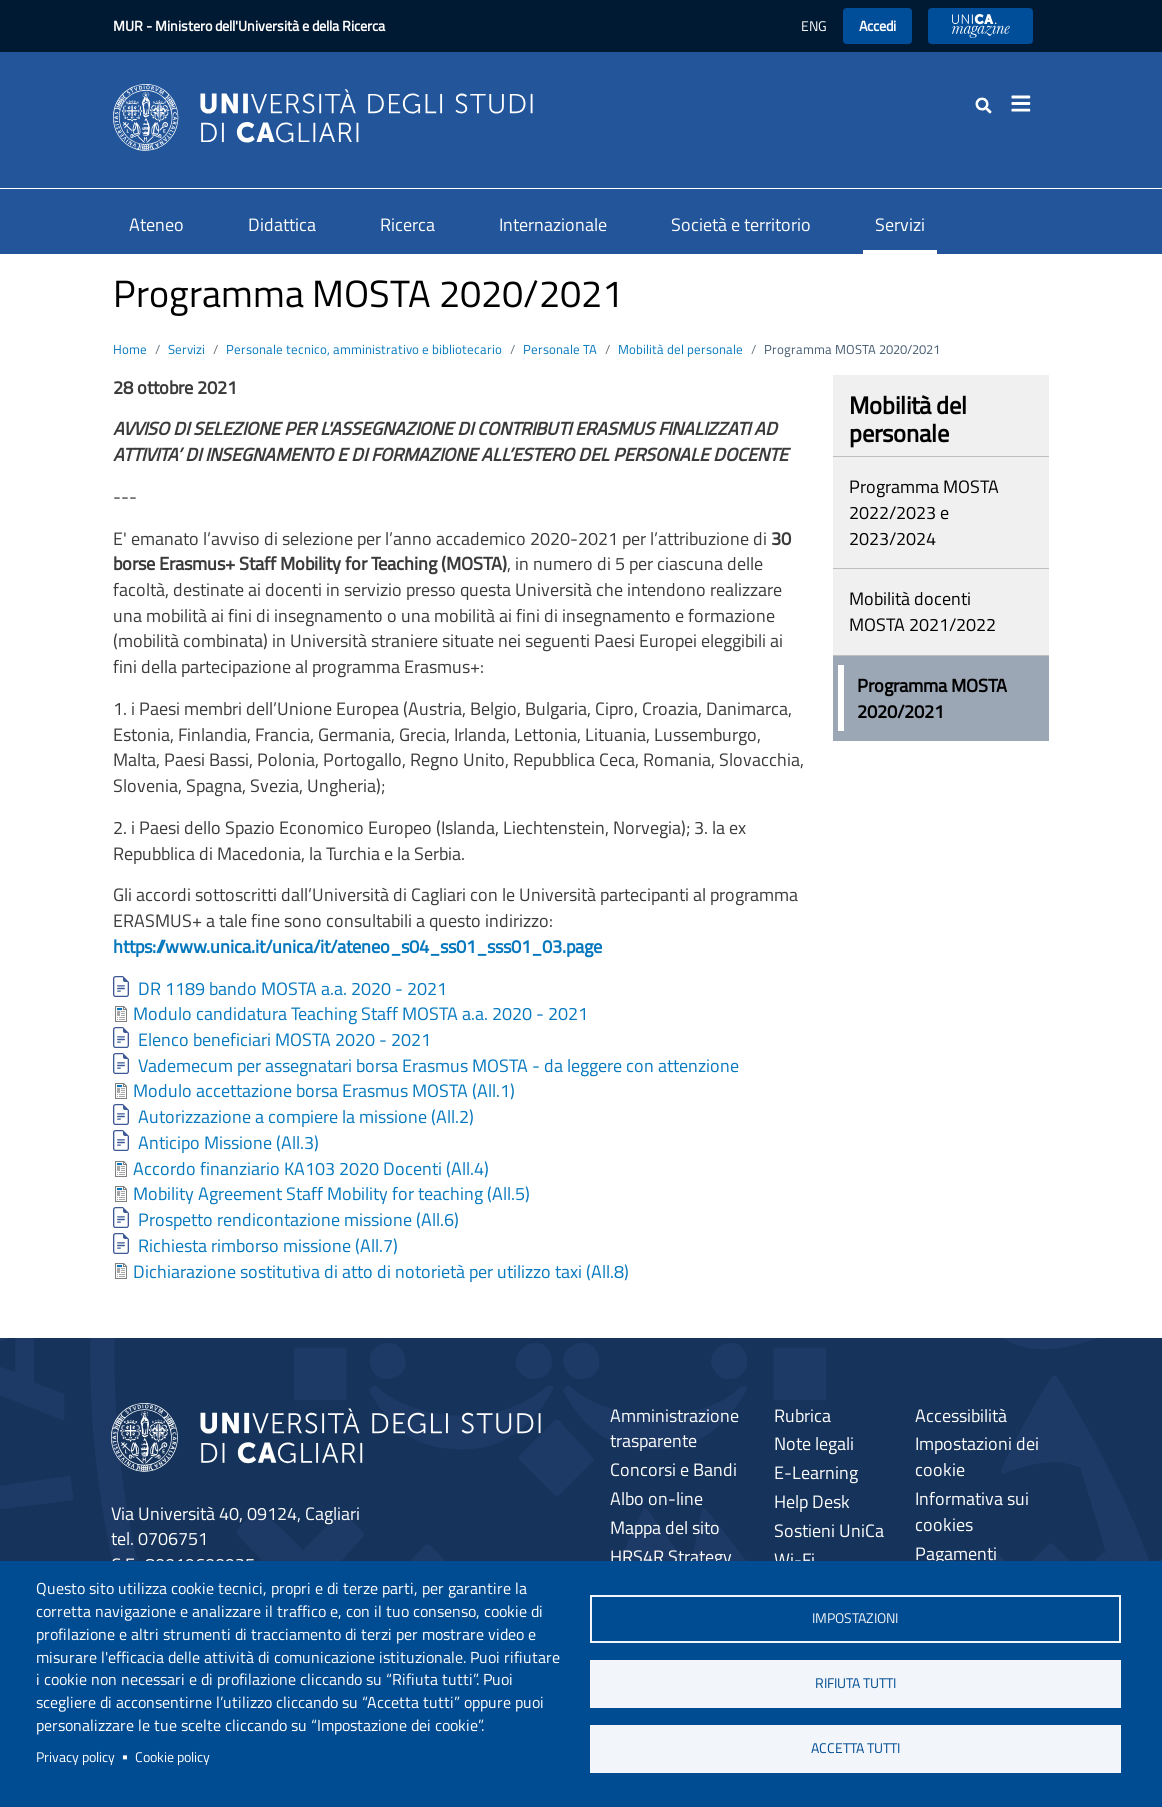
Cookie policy (172, 1757)
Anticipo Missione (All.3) (228, 1142)
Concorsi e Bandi (673, 1469)
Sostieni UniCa (829, 1530)
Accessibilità (961, 1415)
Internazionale (553, 224)
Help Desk (812, 1501)
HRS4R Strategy (671, 1556)
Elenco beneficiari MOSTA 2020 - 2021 (284, 1039)
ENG (814, 25)
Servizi (900, 224)
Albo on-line (656, 1498)
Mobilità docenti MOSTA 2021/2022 (922, 611)
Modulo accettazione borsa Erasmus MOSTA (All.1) (324, 1090)
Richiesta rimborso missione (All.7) (268, 1245)
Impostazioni (855, 1618)
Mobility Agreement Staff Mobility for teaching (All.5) (331, 1193)
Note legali (814, 1443)
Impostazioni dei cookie (977, 1456)
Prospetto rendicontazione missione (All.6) (298, 1219)
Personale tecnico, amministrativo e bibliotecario (364, 349)
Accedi (877, 25)
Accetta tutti (855, 1748)
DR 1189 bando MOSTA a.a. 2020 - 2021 (292, 988)
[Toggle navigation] (1027, 104)
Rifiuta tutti (855, 1683)
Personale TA (560, 349)
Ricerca (407, 224)
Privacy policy (75, 1757)
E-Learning (816, 1472)
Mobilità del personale (680, 349)
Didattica (282, 224)
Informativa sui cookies (972, 1511)
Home (130, 349)
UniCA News (980, 25)
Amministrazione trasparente (674, 1428)
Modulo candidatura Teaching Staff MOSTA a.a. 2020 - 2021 (360, 1013)
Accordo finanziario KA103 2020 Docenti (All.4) (311, 1168)
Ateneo (156, 224)
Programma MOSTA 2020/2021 (932, 698)
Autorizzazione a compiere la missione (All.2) (306, 1116)
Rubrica (802, 1415)
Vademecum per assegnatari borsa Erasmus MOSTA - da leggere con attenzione (438, 1065)
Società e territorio (741, 224)
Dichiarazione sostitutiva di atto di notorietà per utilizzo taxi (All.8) (381, 1271)
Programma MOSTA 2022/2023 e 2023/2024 (924, 512)
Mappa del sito (665, 1527)
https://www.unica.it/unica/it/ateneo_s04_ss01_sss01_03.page (357, 946)
